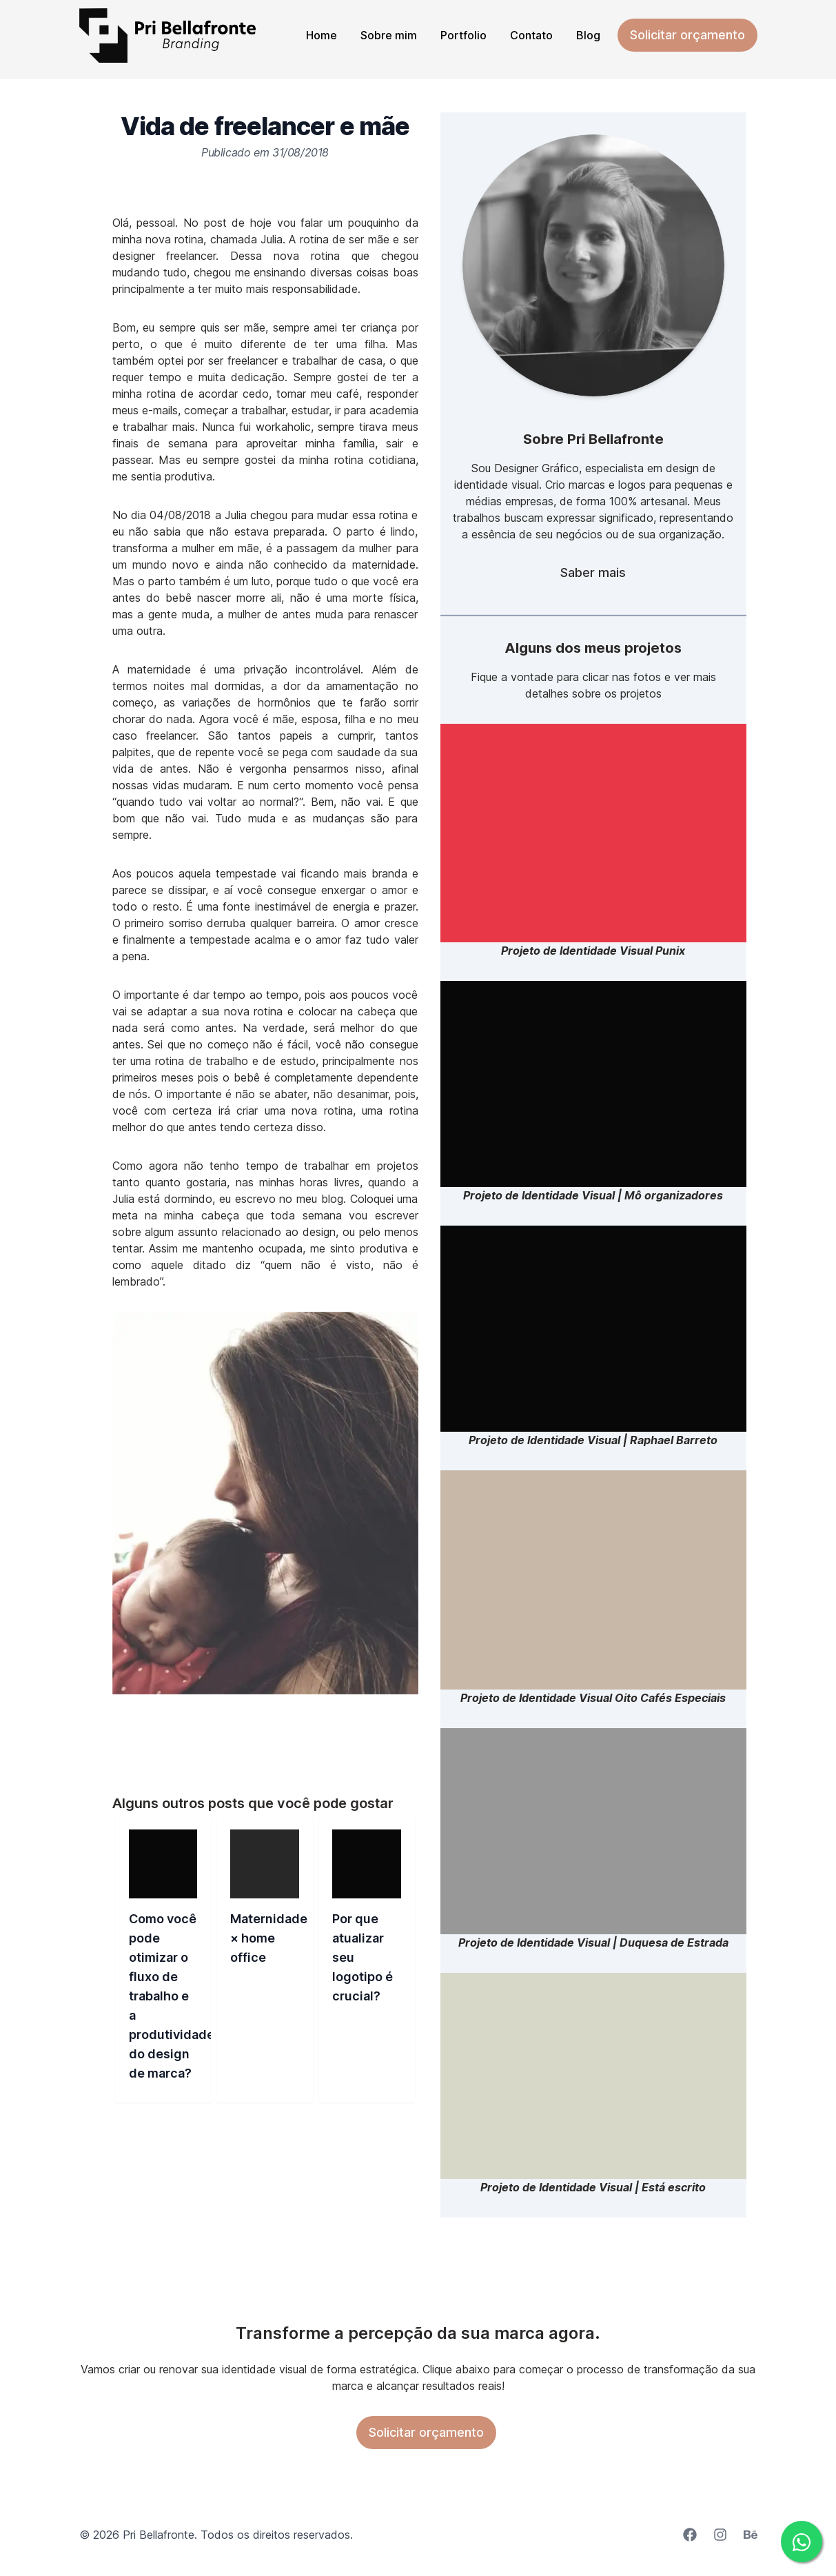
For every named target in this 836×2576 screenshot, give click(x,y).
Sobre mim (388, 35)
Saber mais (593, 572)
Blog (588, 35)
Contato (531, 35)
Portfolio (463, 35)
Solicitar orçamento (687, 35)
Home (321, 35)
